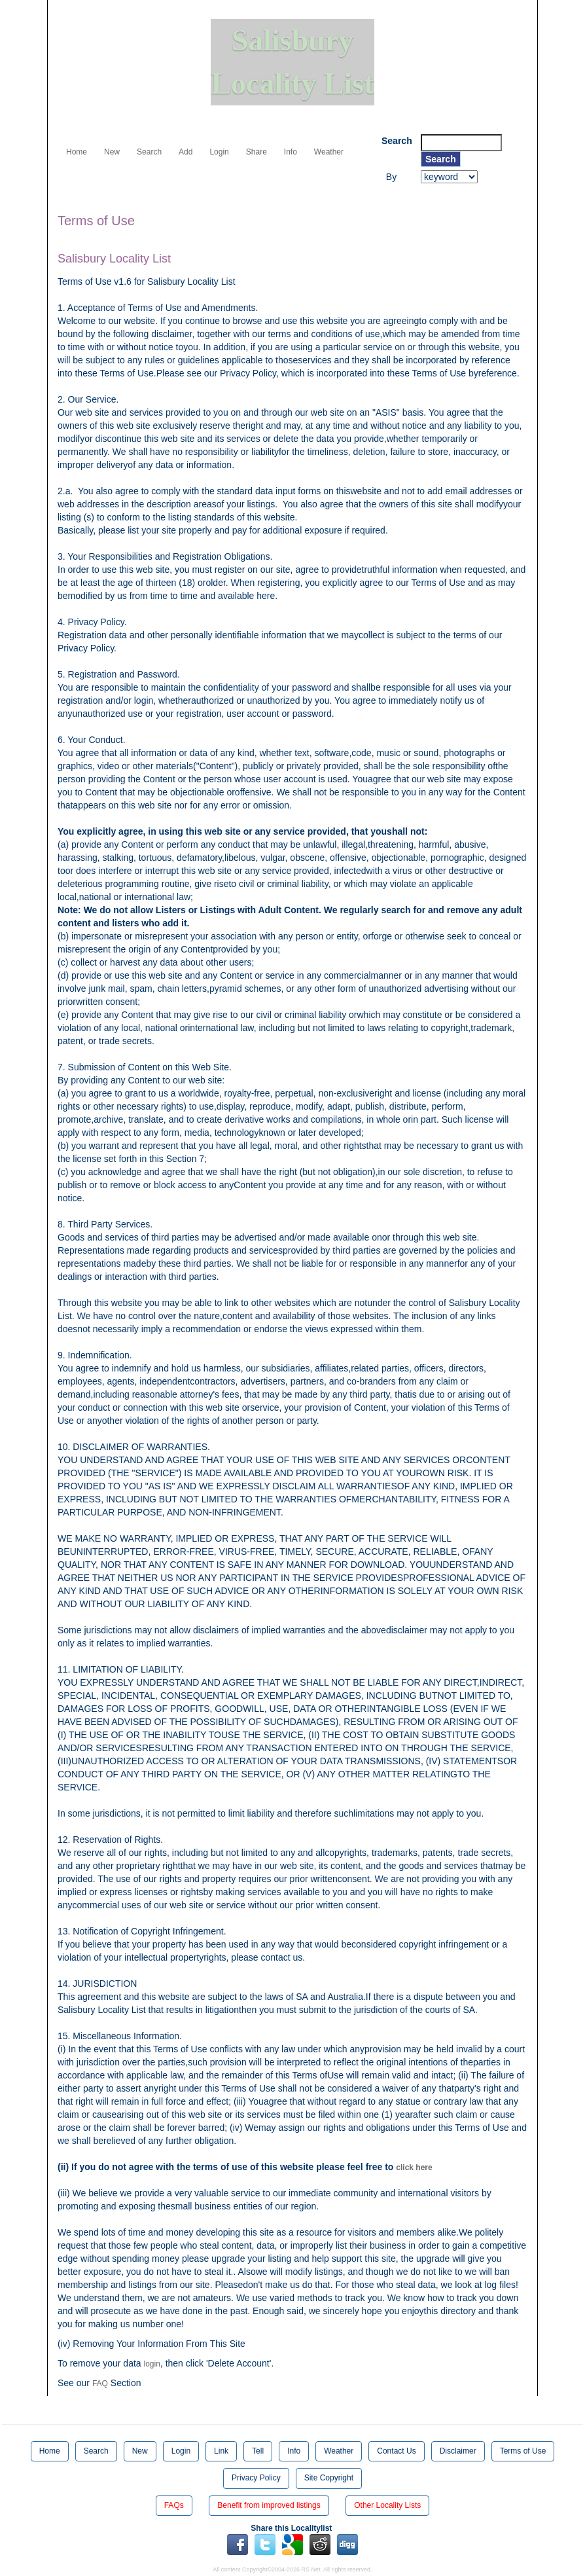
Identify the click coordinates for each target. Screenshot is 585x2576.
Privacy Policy (256, 2477)
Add (185, 151)
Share (256, 151)
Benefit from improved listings (268, 2505)
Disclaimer (458, 2451)
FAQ (100, 2383)
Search (149, 151)
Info (290, 151)
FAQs (174, 2505)
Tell (258, 2451)
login (152, 2363)
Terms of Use (523, 2451)
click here (414, 2167)
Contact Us (396, 2451)
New (112, 151)
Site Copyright (328, 2477)
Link (221, 2451)
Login (218, 151)
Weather (329, 151)
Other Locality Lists (387, 2505)
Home (76, 151)
